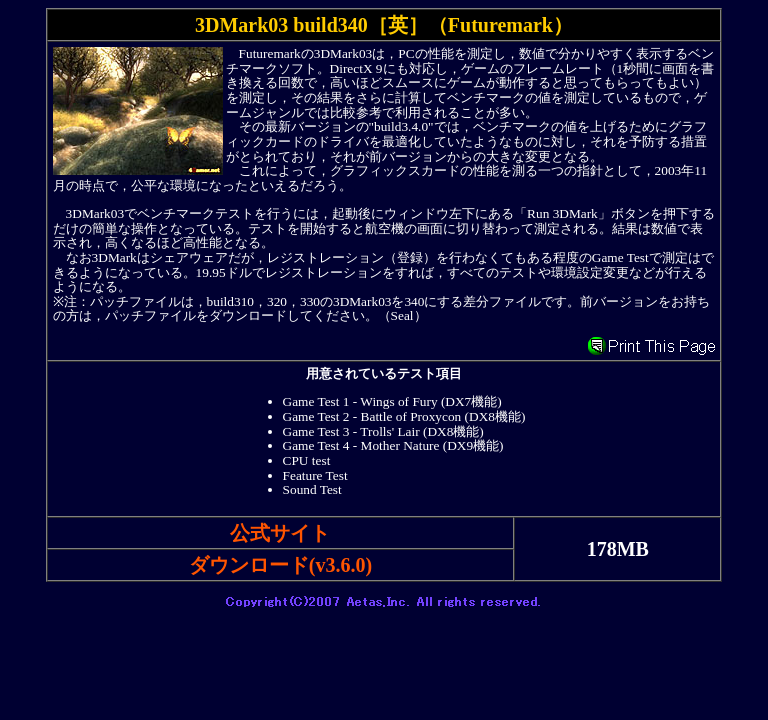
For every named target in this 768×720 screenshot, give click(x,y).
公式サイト (280, 533)
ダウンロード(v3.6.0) (280, 565)
